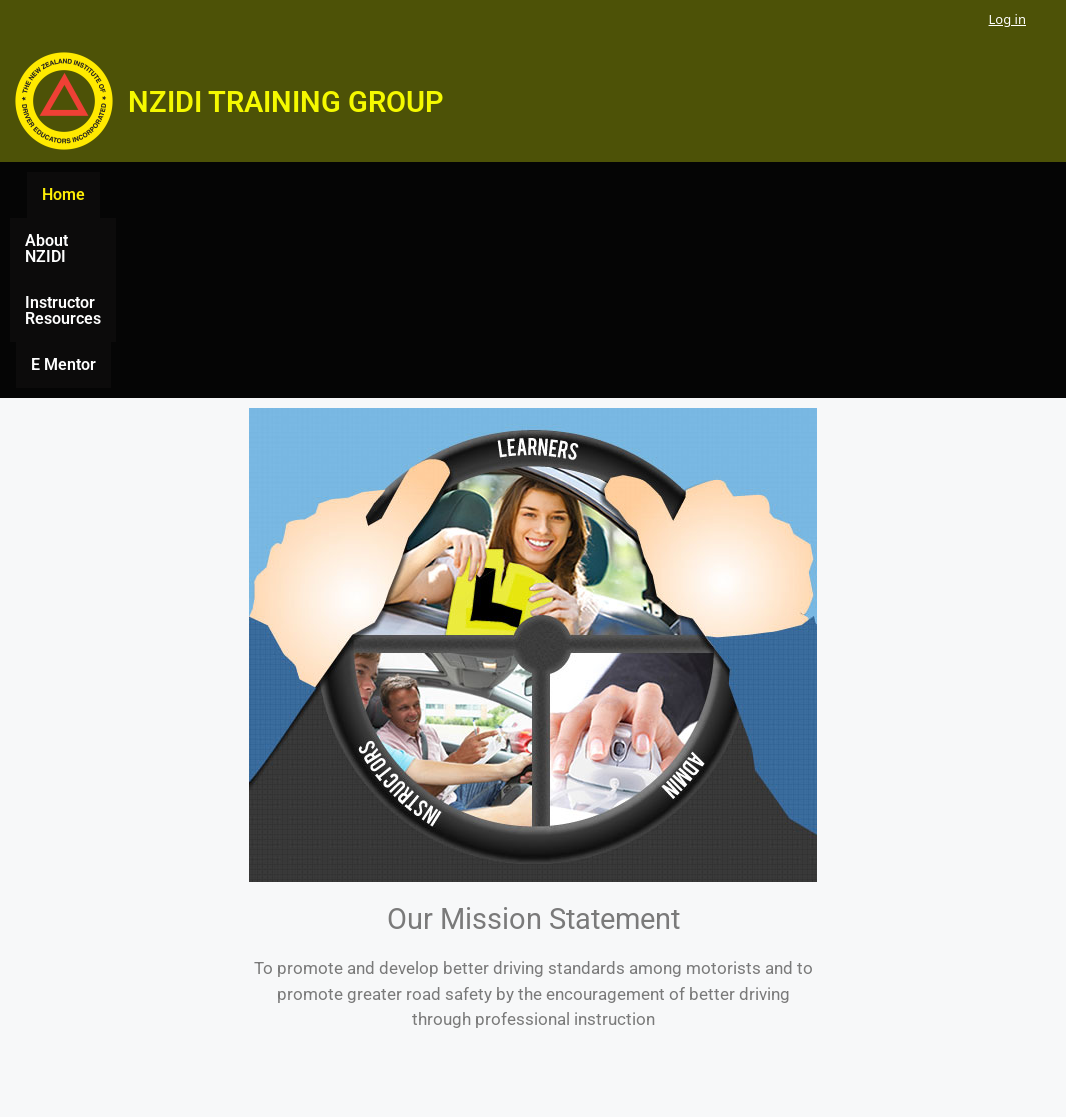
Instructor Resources (581, 194)
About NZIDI (432, 194)
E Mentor (718, 194)
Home (336, 194)
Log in (1007, 19)
